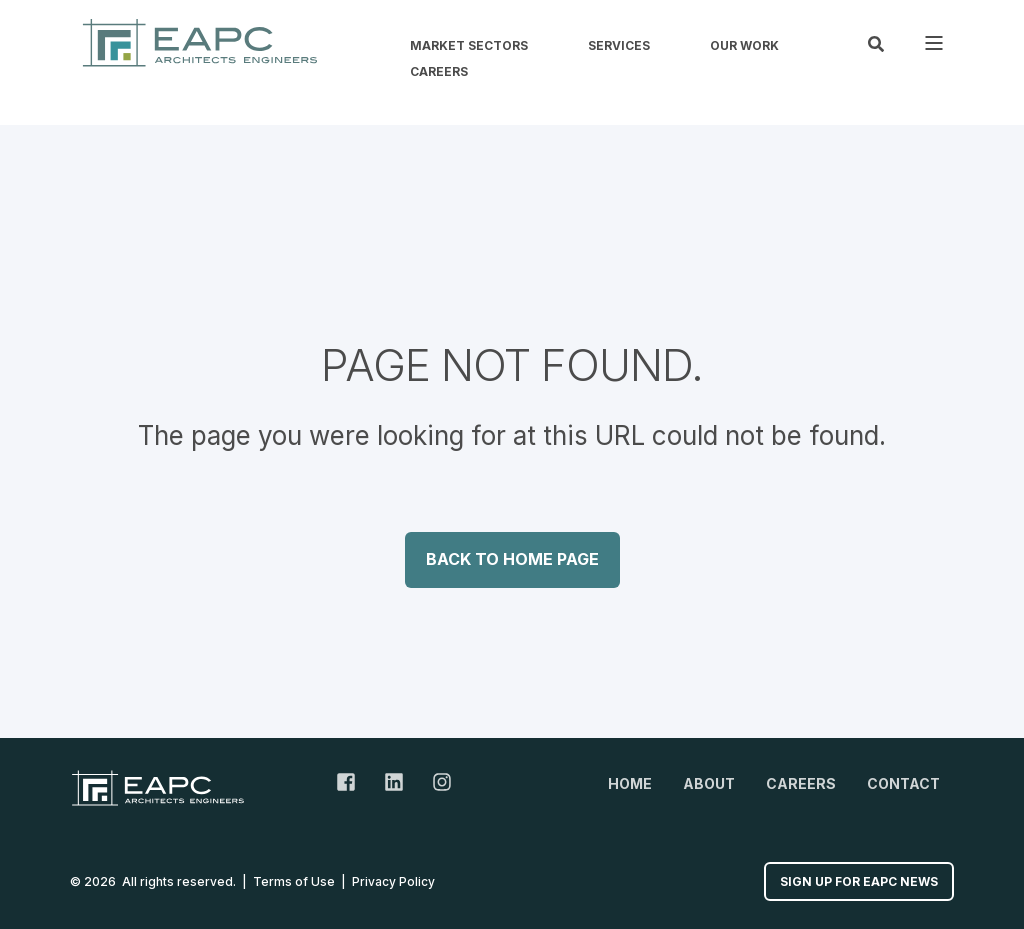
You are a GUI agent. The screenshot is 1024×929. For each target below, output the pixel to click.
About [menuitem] (709, 783)
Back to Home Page (512, 559)
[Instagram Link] (435, 782)
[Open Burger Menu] (934, 43)
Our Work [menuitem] (744, 46)
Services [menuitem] (619, 46)
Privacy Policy (393, 881)
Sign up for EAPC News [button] (859, 881)
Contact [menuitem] (903, 783)
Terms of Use (294, 881)
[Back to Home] (200, 42)
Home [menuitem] (630, 783)
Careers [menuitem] (439, 72)
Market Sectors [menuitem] (469, 46)
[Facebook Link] (353, 782)
